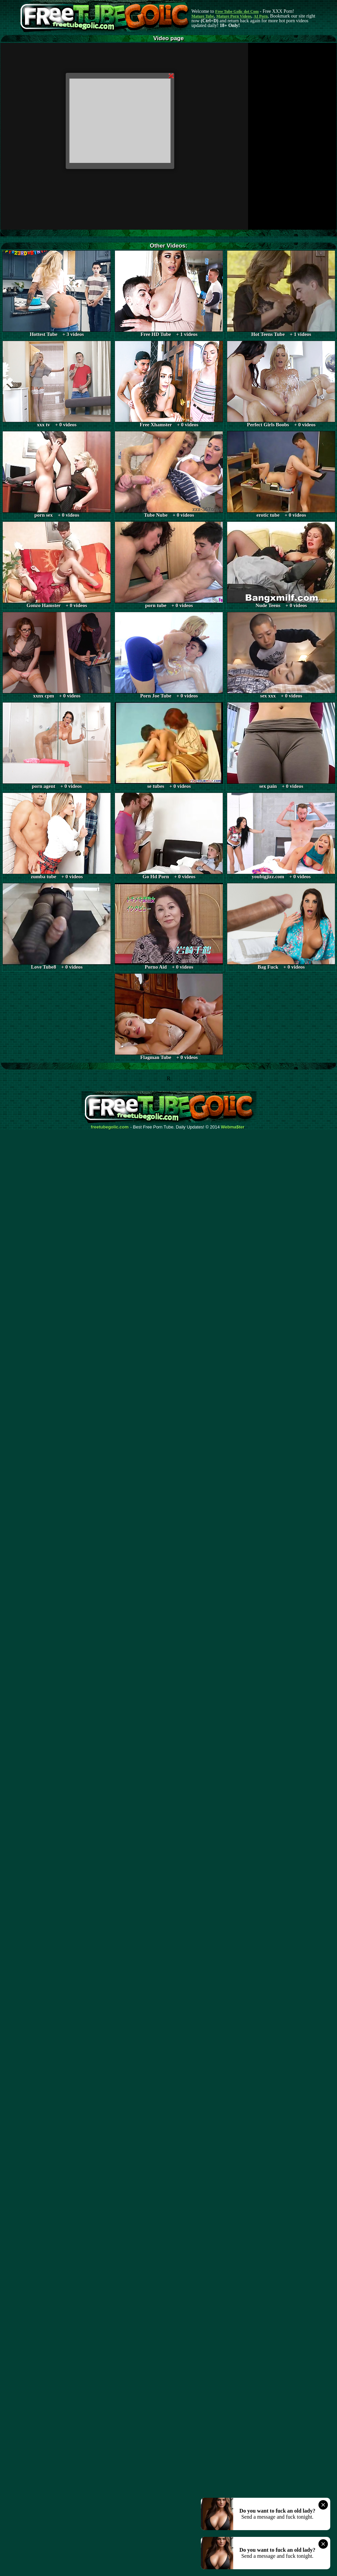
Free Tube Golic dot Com (236, 11)
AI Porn (261, 16)
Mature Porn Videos (233, 16)
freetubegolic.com (110, 1127)
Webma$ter (233, 1127)
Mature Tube (202, 16)
